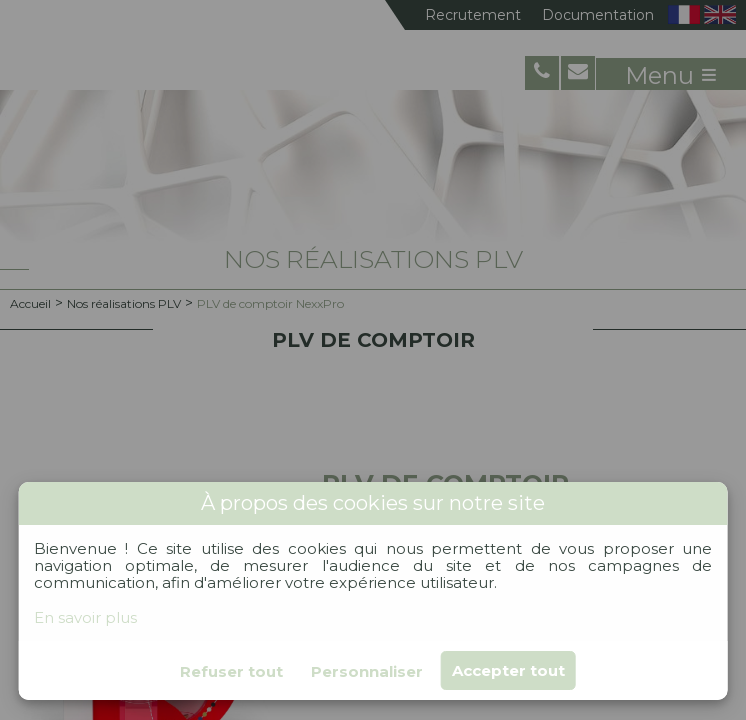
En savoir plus (85, 617)
